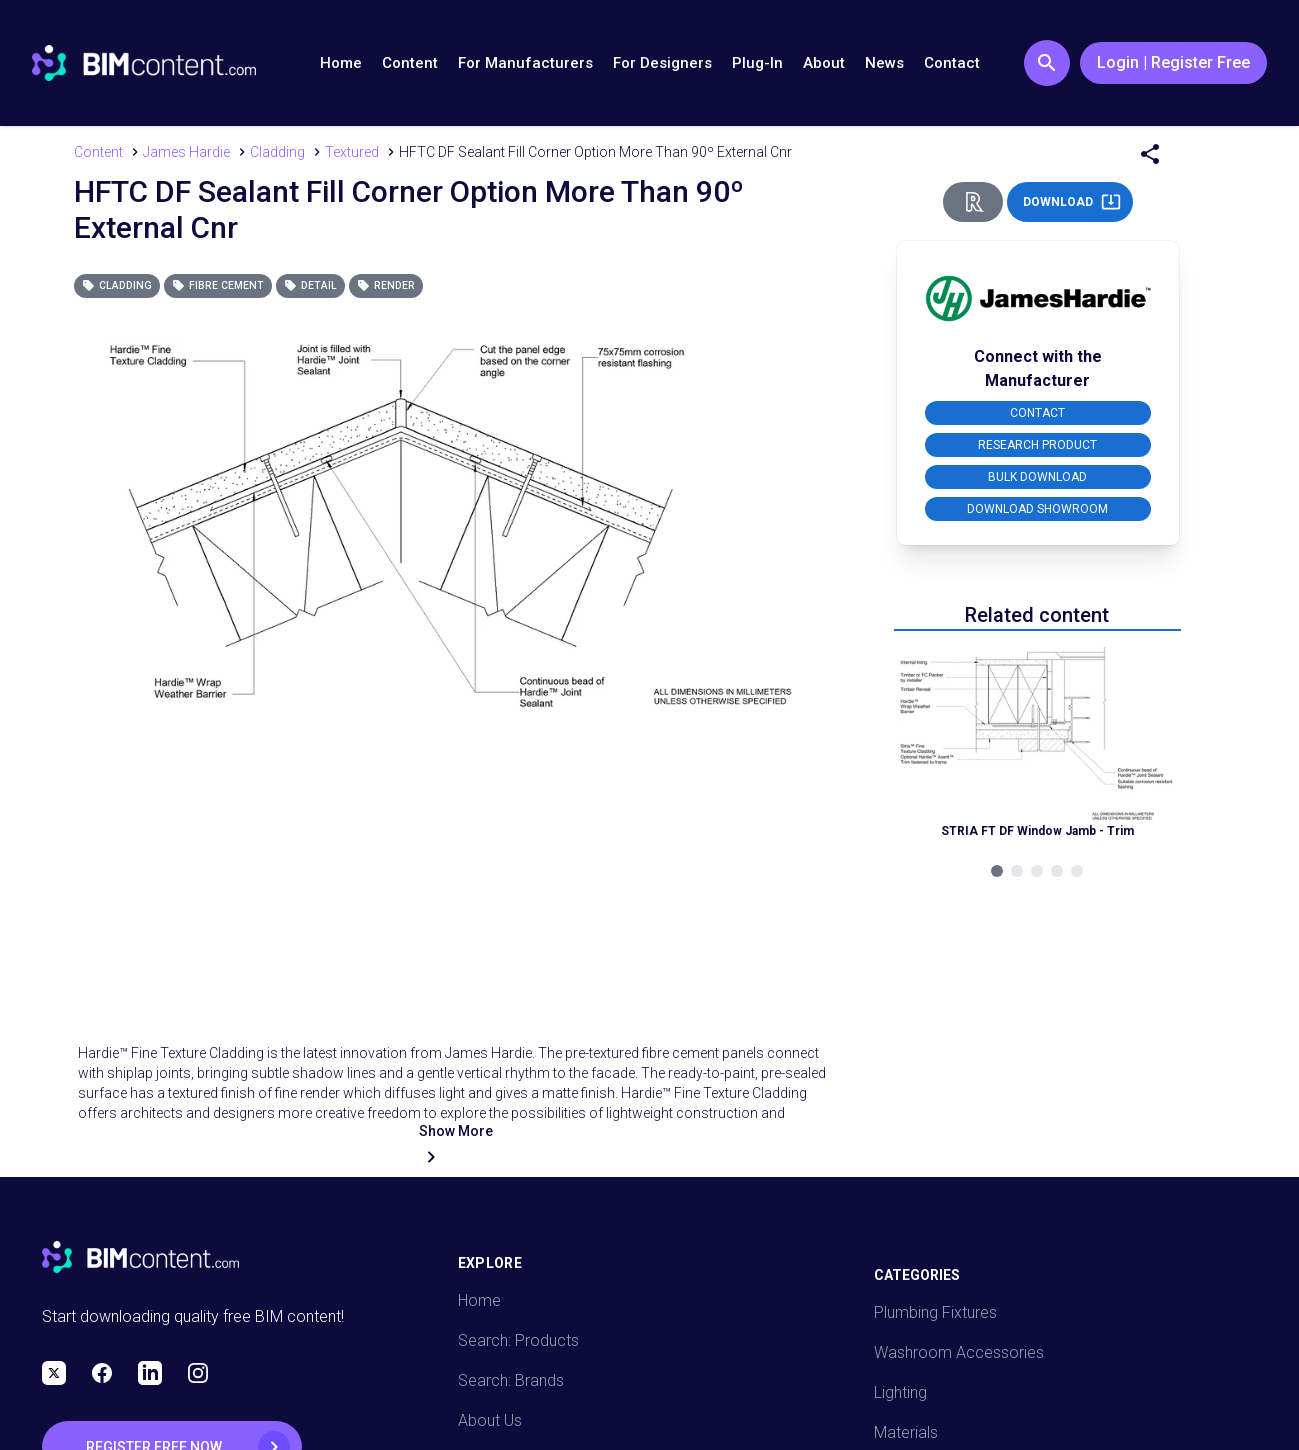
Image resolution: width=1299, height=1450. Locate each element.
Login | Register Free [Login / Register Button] (1173, 62)
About (824, 63)
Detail (310, 285)
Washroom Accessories (959, 1352)
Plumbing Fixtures (935, 1312)
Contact (952, 63)
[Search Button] (1047, 63)
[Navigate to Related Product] (1037, 750)
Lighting (900, 1392)
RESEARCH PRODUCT (1037, 445)
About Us (490, 1420)
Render (386, 285)
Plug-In (757, 63)
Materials (906, 1432)
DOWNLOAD (1072, 202)
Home (341, 63)
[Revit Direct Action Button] (973, 202)
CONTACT (1037, 413)
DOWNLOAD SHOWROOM (1037, 509)
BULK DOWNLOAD (1037, 477)
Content (410, 63)
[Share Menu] (1150, 154)
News (884, 63)
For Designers (662, 63)
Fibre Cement (218, 285)
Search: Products (518, 1340)
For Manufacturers (525, 63)
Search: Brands (511, 1380)
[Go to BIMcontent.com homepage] (143, 63)
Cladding (117, 285)
